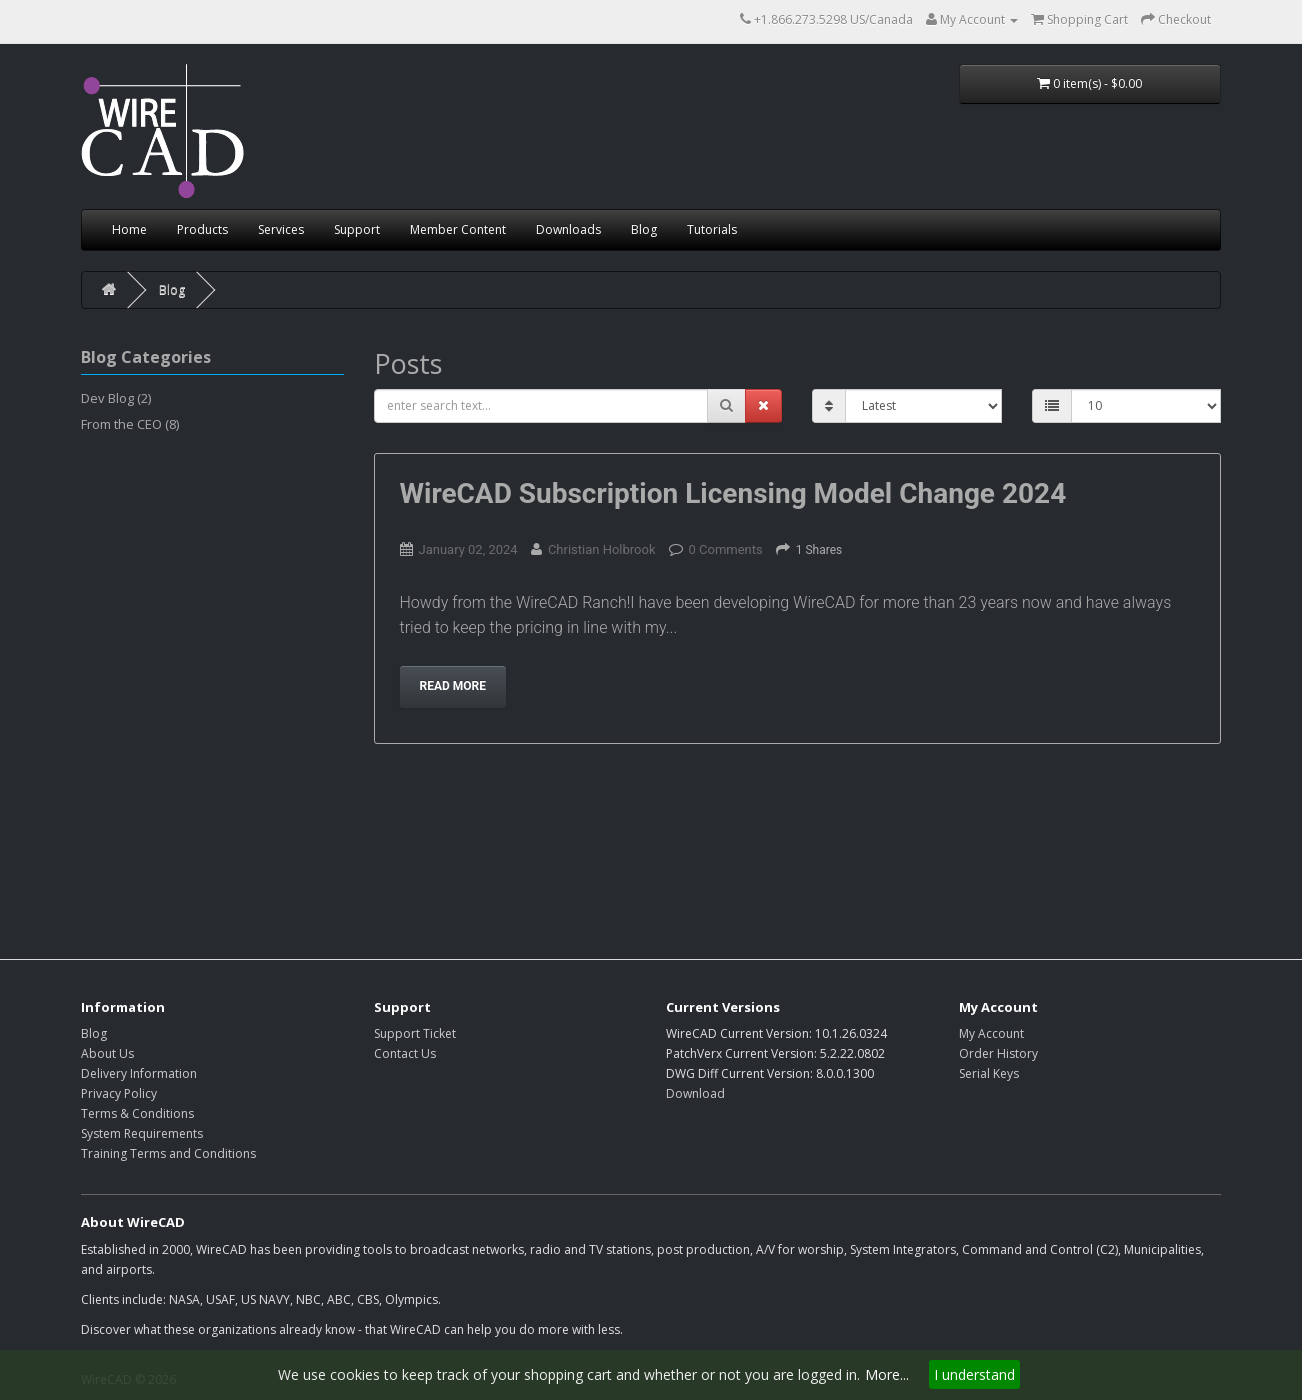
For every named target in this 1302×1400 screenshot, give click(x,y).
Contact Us (405, 1053)
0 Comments (726, 549)
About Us (107, 1053)
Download (695, 1093)
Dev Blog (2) (116, 398)
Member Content (458, 229)
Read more (453, 686)
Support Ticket (415, 1033)
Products (202, 229)
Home (129, 229)
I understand (974, 1374)
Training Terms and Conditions (168, 1153)
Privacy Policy (119, 1093)
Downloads (568, 229)
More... (887, 1374)
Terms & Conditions (137, 1113)
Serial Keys (989, 1073)
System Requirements (142, 1133)
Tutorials (712, 229)
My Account (991, 1033)
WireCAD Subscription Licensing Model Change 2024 (733, 493)
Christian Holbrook (602, 549)
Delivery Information (139, 1073)
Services (281, 229)
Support (357, 229)
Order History (998, 1053)
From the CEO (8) (130, 424)
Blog (644, 229)
